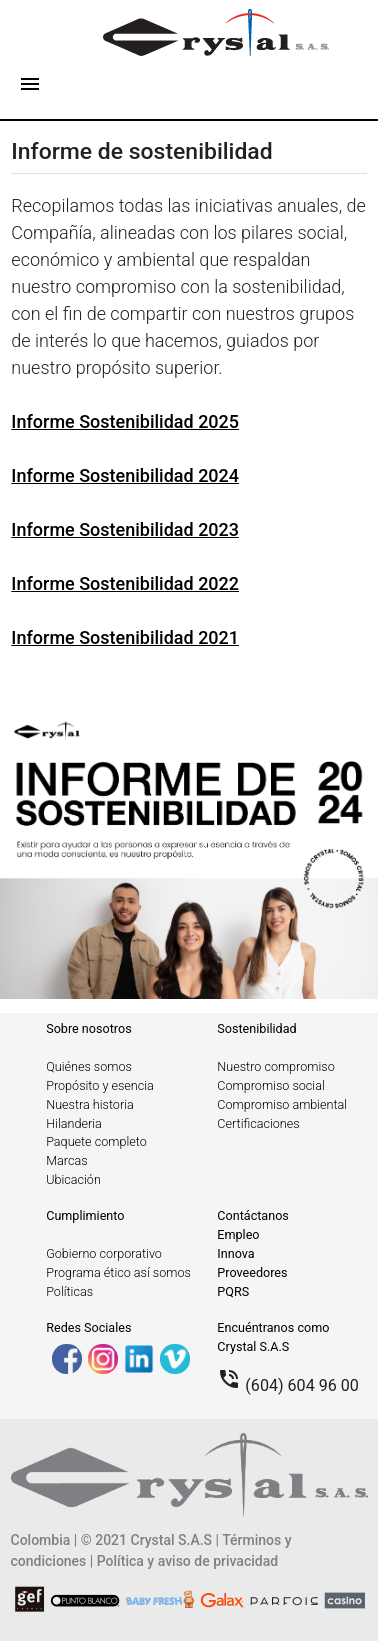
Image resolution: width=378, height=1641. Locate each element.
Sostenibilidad (256, 1028)
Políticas (69, 1291)
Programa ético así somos (118, 1272)
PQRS (233, 1291)
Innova (235, 1253)
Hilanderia (74, 1123)
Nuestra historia (90, 1104)
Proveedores (252, 1272)
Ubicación (73, 1179)
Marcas (66, 1160)
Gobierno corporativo (104, 1253)
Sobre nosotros (88, 1028)
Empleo (238, 1234)
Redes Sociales (88, 1327)
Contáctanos (253, 1215)
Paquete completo (96, 1141)
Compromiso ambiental (282, 1104)
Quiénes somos (89, 1066)
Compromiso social (270, 1085)
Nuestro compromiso (275, 1066)
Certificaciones (258, 1123)
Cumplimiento (85, 1215)
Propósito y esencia (100, 1085)
